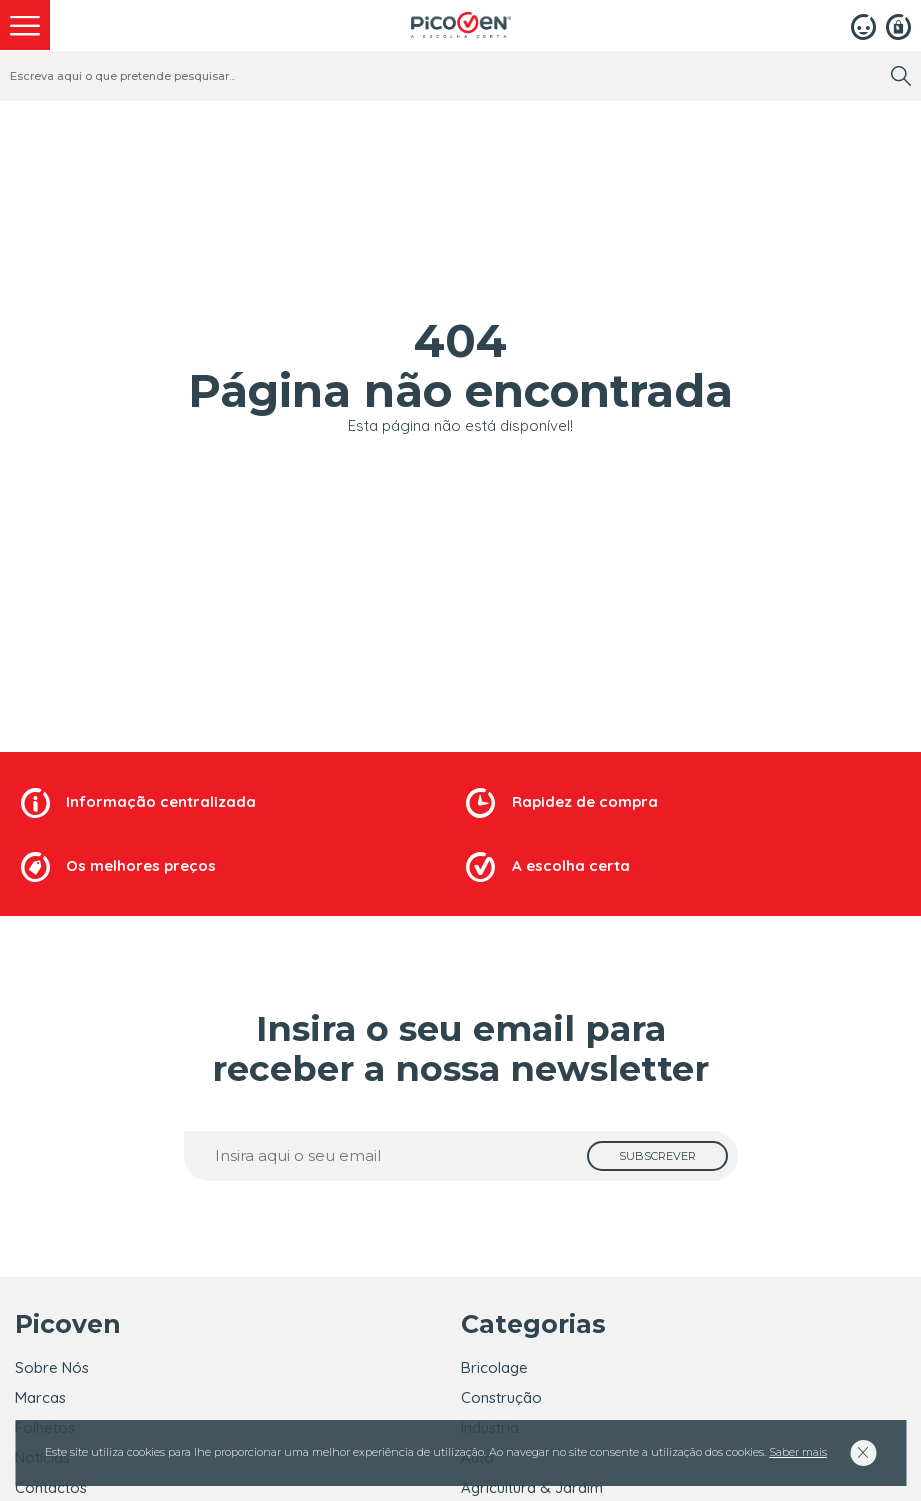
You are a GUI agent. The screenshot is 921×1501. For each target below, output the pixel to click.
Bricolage (494, 1367)
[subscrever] (657, 1156)
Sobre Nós (52, 1367)
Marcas (40, 1397)
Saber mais (798, 1452)
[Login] (863, 25)
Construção (501, 1397)
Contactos (51, 1487)
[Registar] (898, 25)
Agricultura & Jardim (532, 1487)
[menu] (25, 25)
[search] (901, 76)
